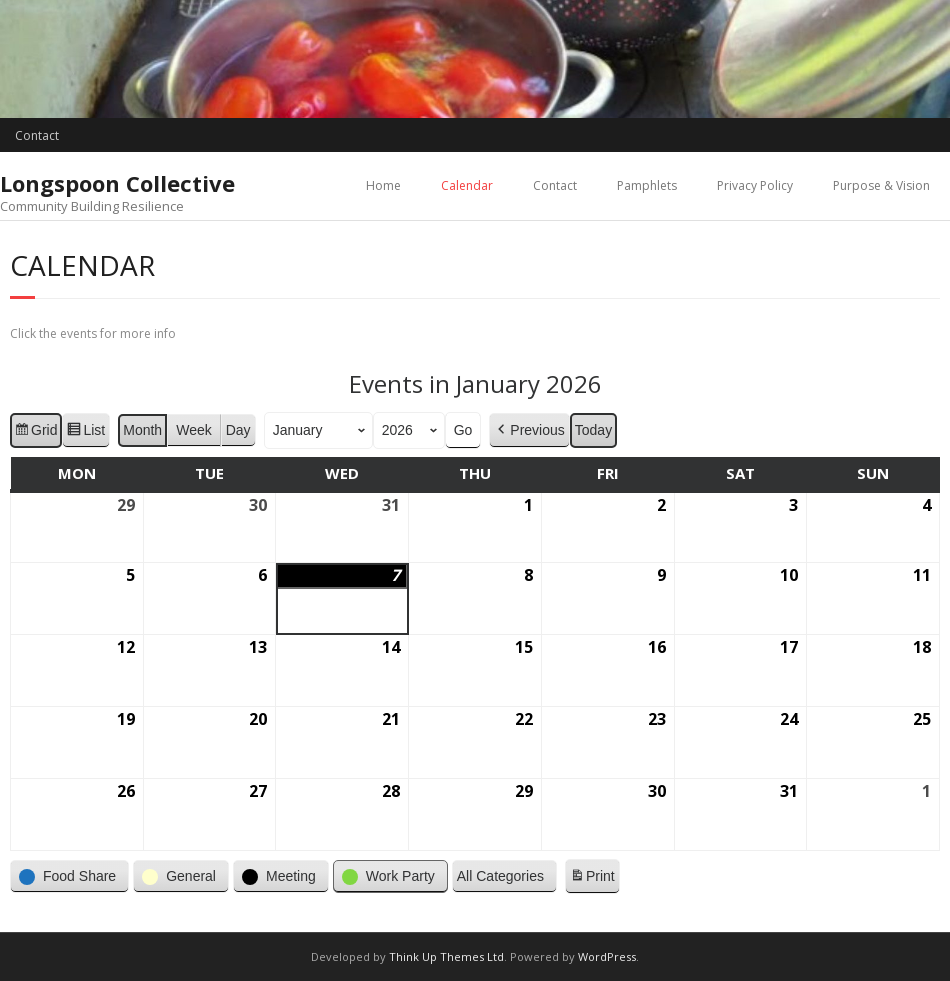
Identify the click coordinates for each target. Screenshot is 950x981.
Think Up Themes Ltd (446, 956)
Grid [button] (35, 432)
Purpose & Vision (881, 185)
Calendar (467, 185)
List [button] (85, 432)
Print (592, 879)
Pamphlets (647, 185)
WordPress (607, 956)
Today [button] (593, 429)
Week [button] (194, 429)
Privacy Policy (755, 185)
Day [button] (238, 429)
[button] (69, 876)
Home (383, 185)
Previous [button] (529, 429)
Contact (37, 135)
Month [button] (142, 429)
